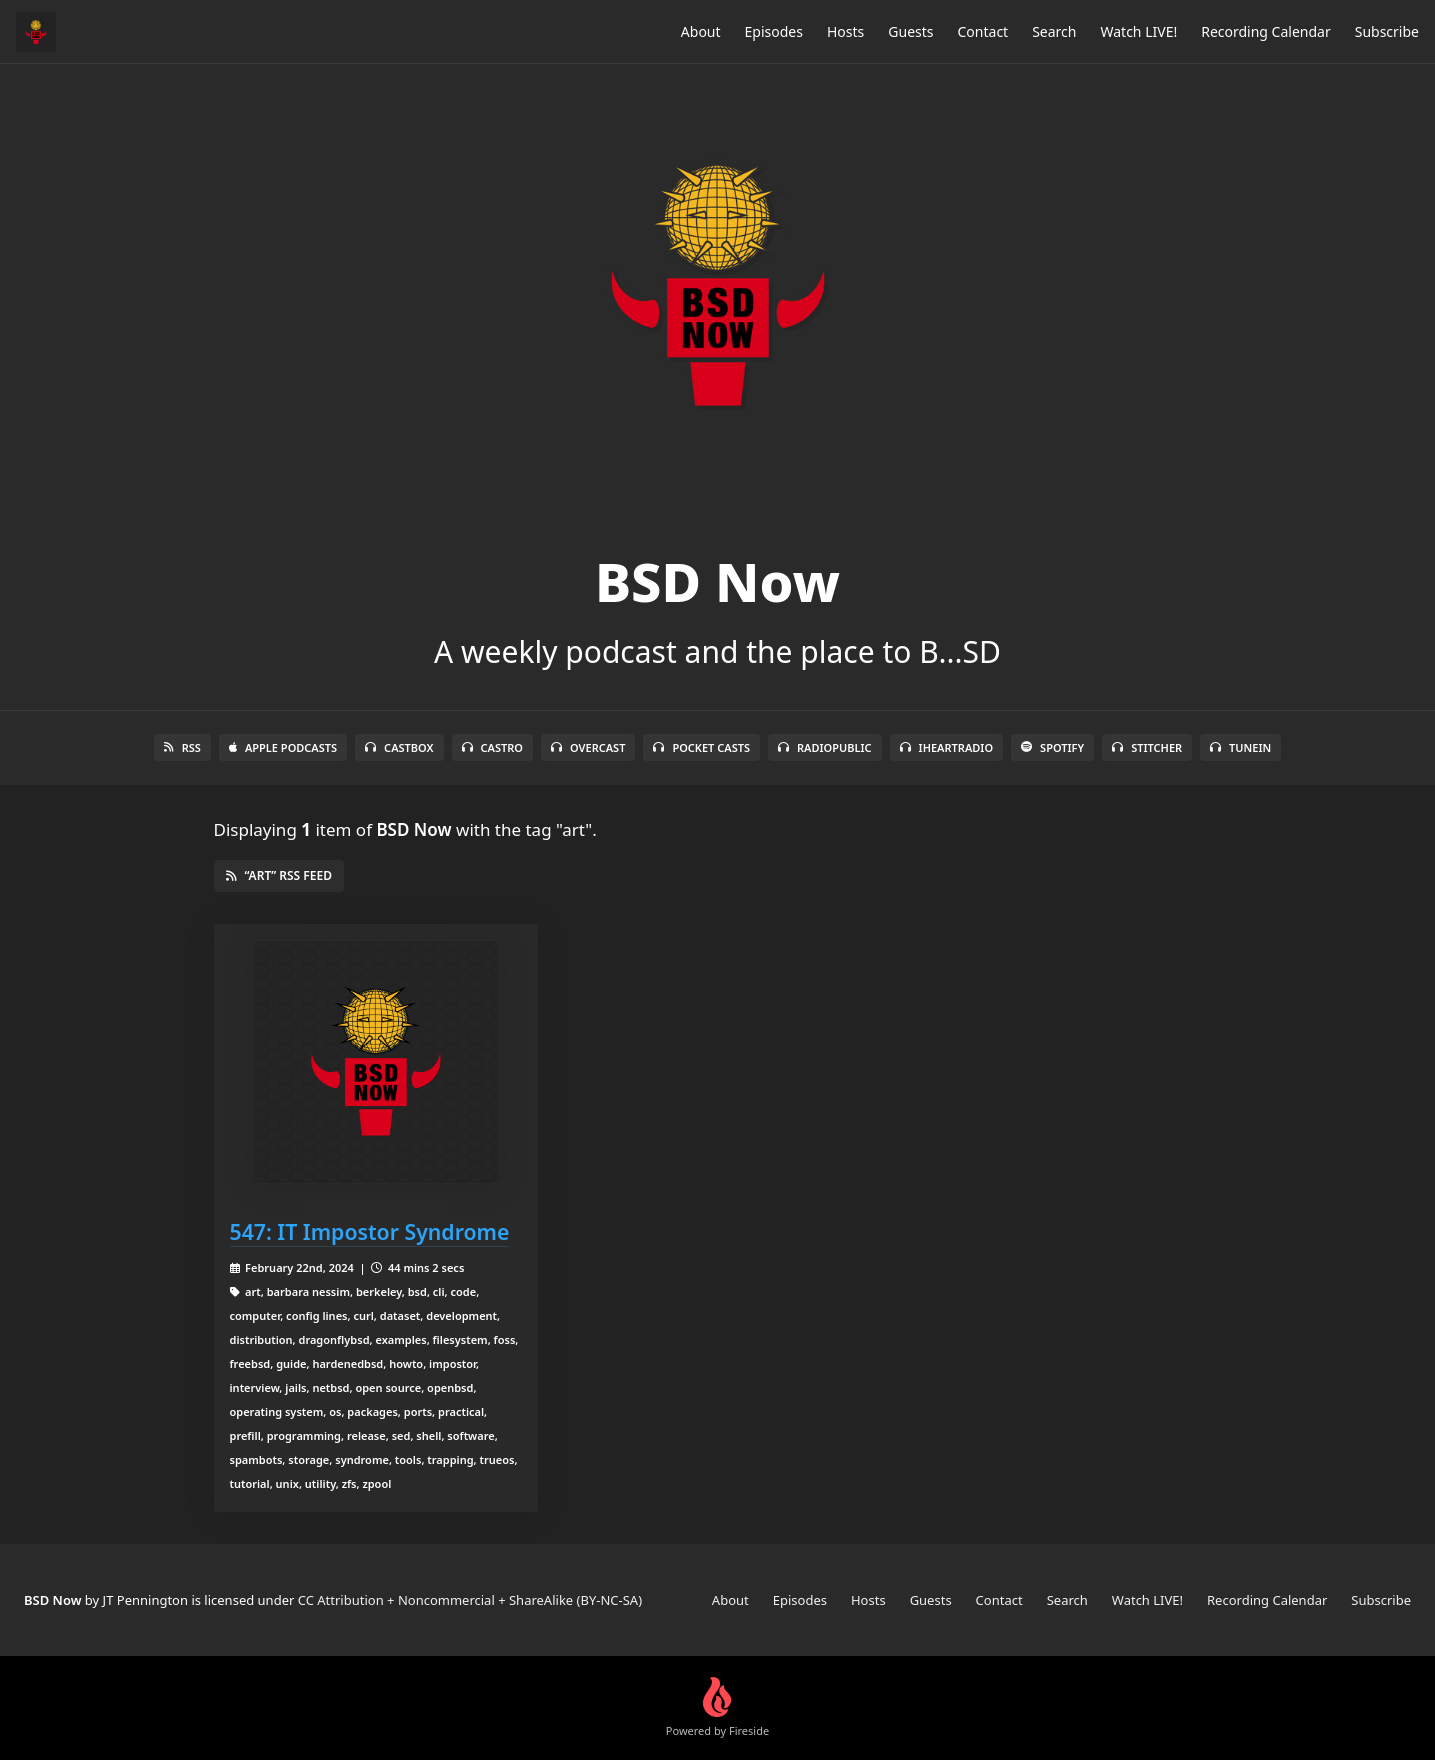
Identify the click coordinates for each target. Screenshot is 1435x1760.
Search (1054, 31)
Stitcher (1147, 747)
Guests (910, 31)
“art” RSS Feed (279, 875)
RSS (182, 747)
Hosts (845, 31)
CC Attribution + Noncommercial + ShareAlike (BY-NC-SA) (470, 1600)
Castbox (399, 747)
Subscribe (1387, 31)
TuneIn (1240, 747)
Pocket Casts (701, 747)
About (701, 31)
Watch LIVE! (1138, 31)
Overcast (588, 747)
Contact (983, 31)
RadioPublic (825, 747)
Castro (492, 747)
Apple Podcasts (283, 747)
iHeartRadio (947, 747)
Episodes (774, 31)
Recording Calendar (1266, 31)
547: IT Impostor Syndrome (370, 1231)
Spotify (1052, 747)
